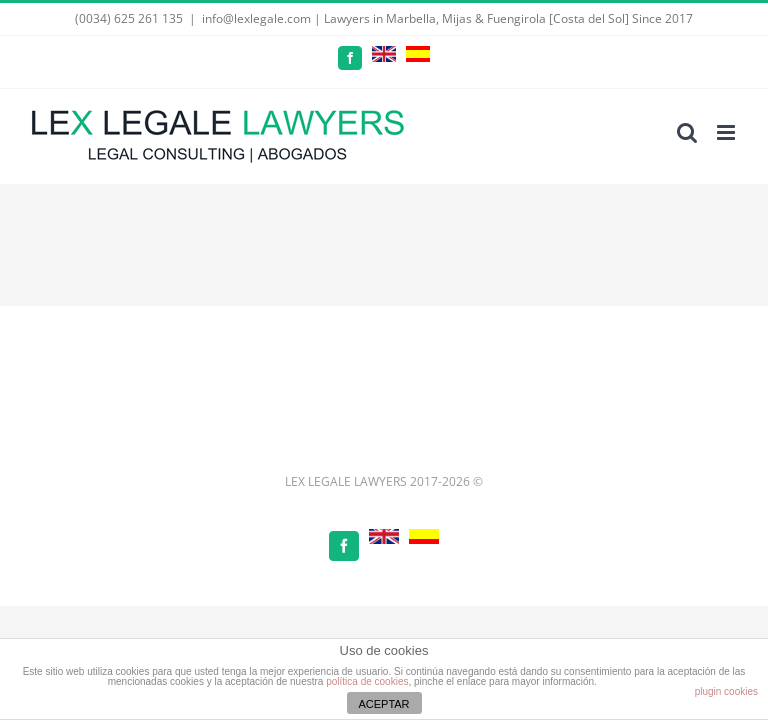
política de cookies (367, 681)
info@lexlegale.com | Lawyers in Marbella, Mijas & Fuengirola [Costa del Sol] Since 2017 (447, 18)
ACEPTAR (383, 704)
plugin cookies (726, 691)
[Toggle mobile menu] (727, 132)
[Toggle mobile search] (687, 132)
